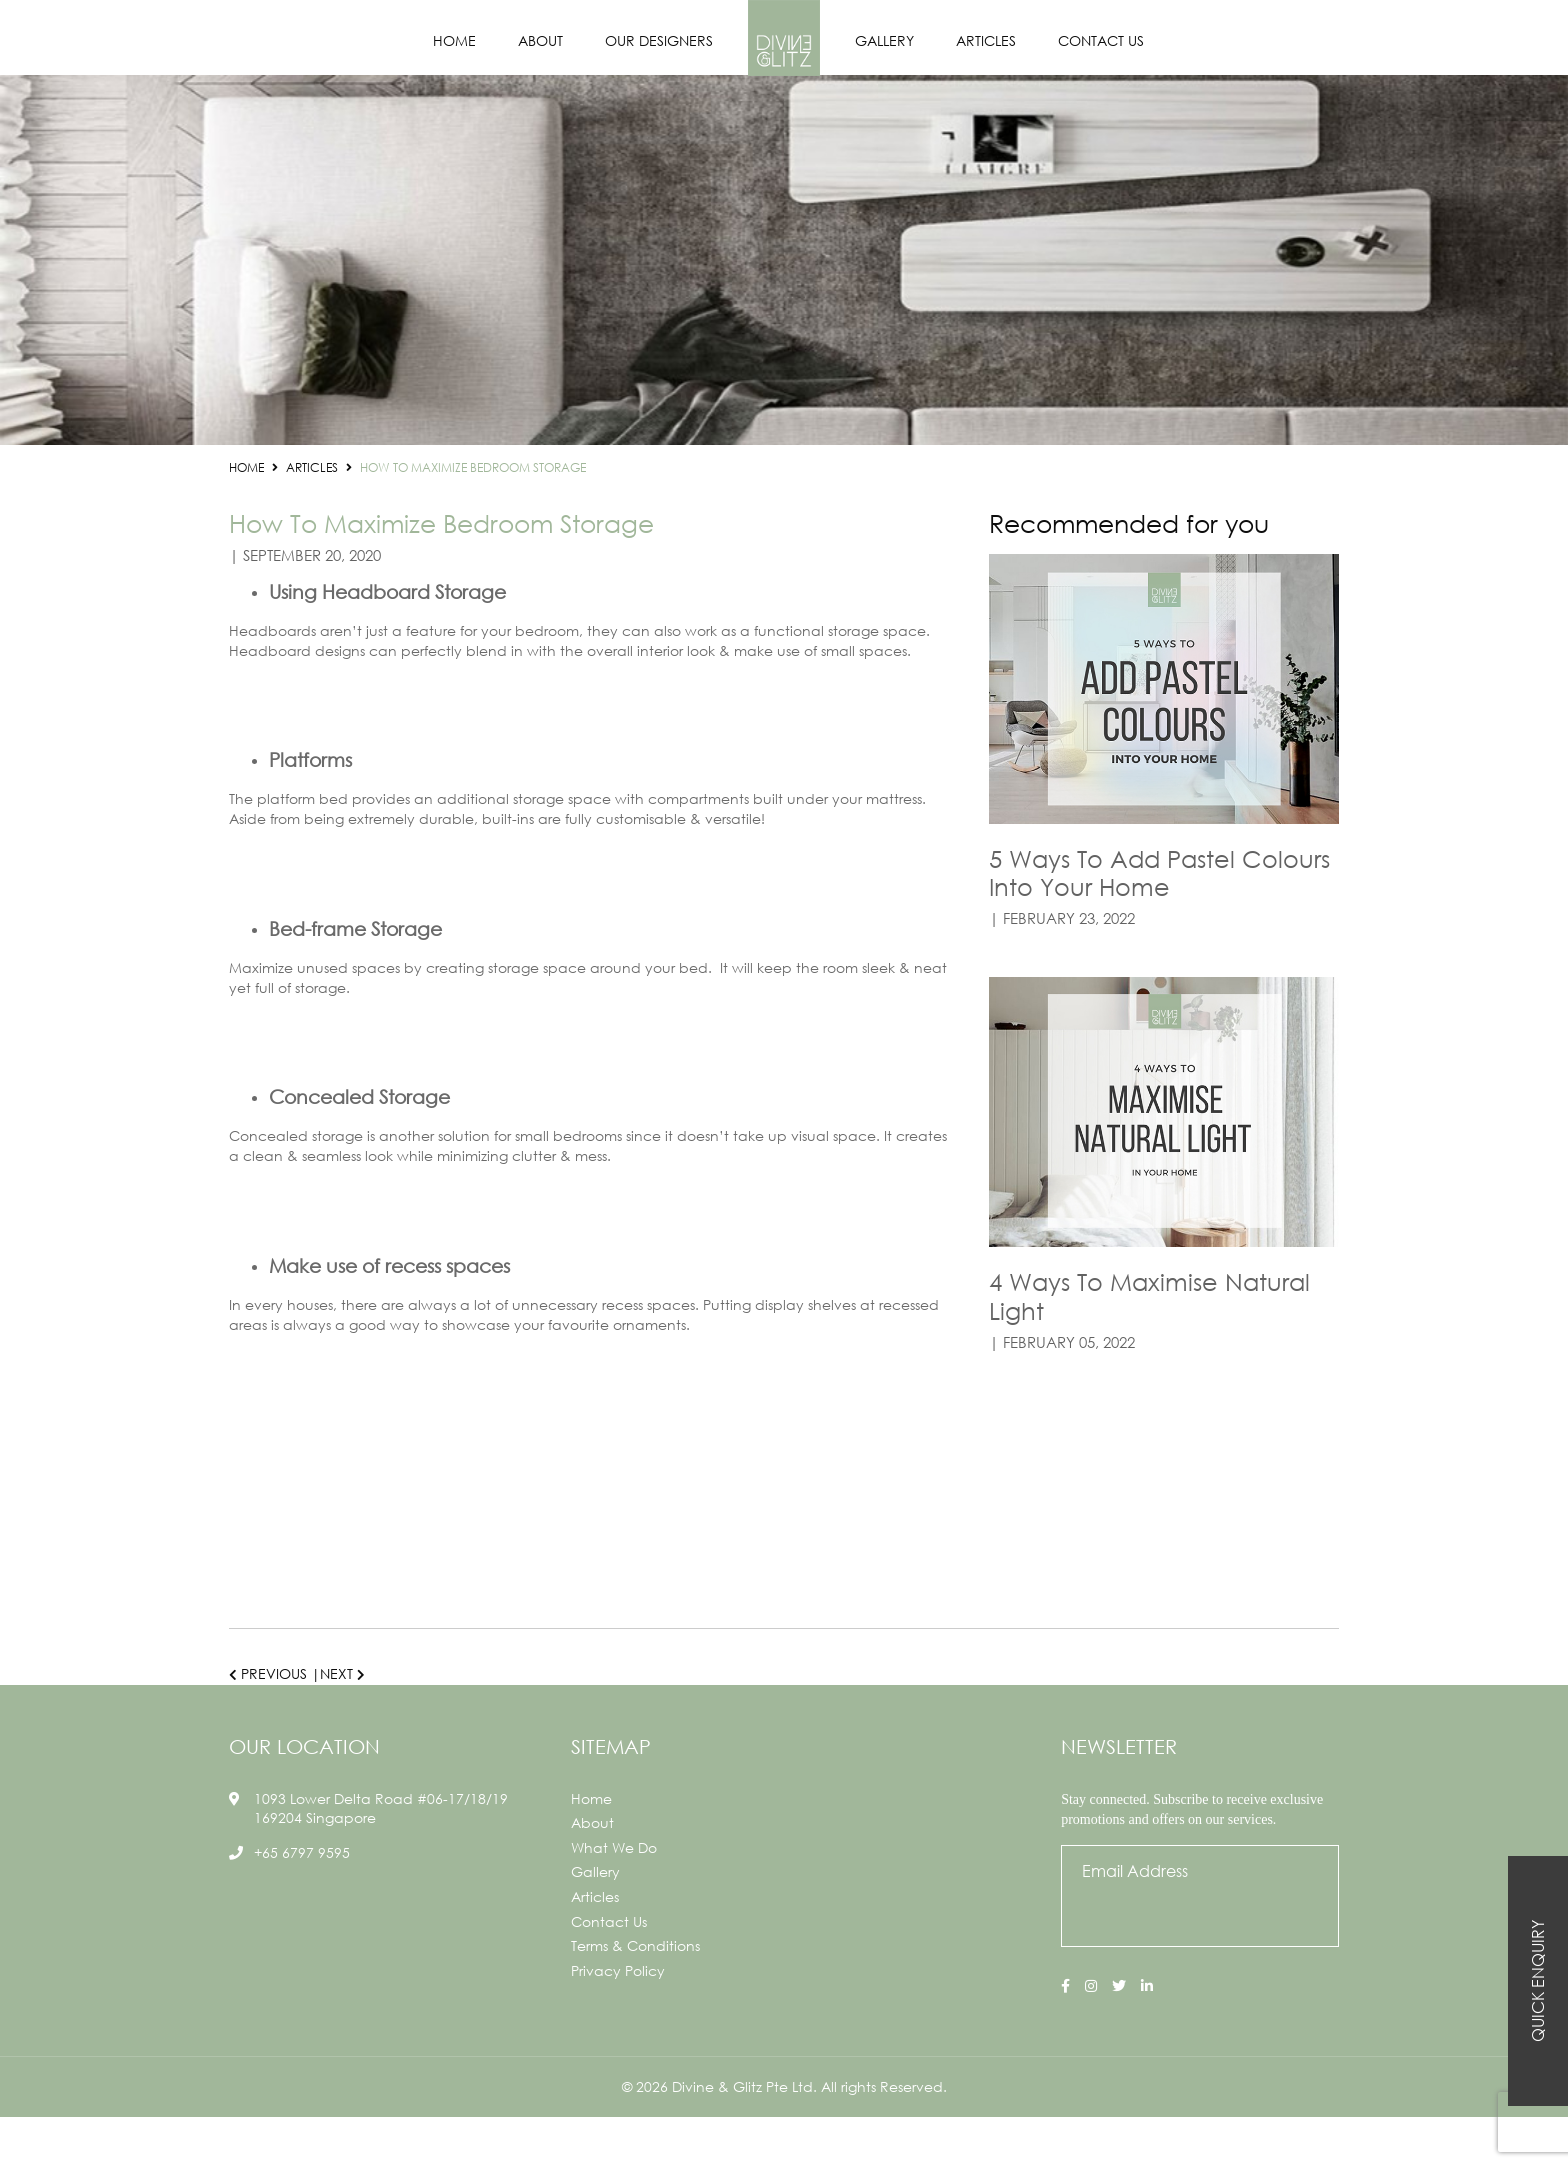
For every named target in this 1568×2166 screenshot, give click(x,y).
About (540, 40)
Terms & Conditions (635, 1995)
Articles (986, 40)
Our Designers (659, 40)
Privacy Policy (618, 2019)
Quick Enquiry (1537, 1981)
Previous (268, 1673)
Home (454, 40)
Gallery (884, 40)
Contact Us (1101, 40)
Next (342, 1673)
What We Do (614, 1896)
